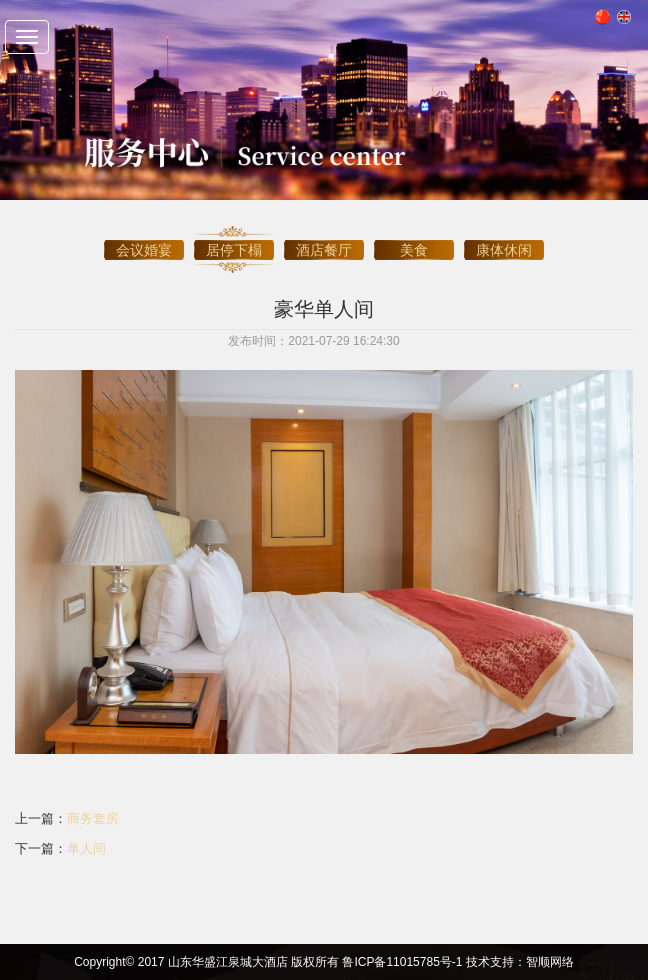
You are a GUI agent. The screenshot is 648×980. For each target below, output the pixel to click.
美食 (414, 237)
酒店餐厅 (324, 237)
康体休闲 (504, 237)
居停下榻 (234, 237)
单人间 (86, 848)
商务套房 (93, 818)
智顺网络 (550, 962)
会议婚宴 (144, 237)
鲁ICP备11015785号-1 (402, 962)
